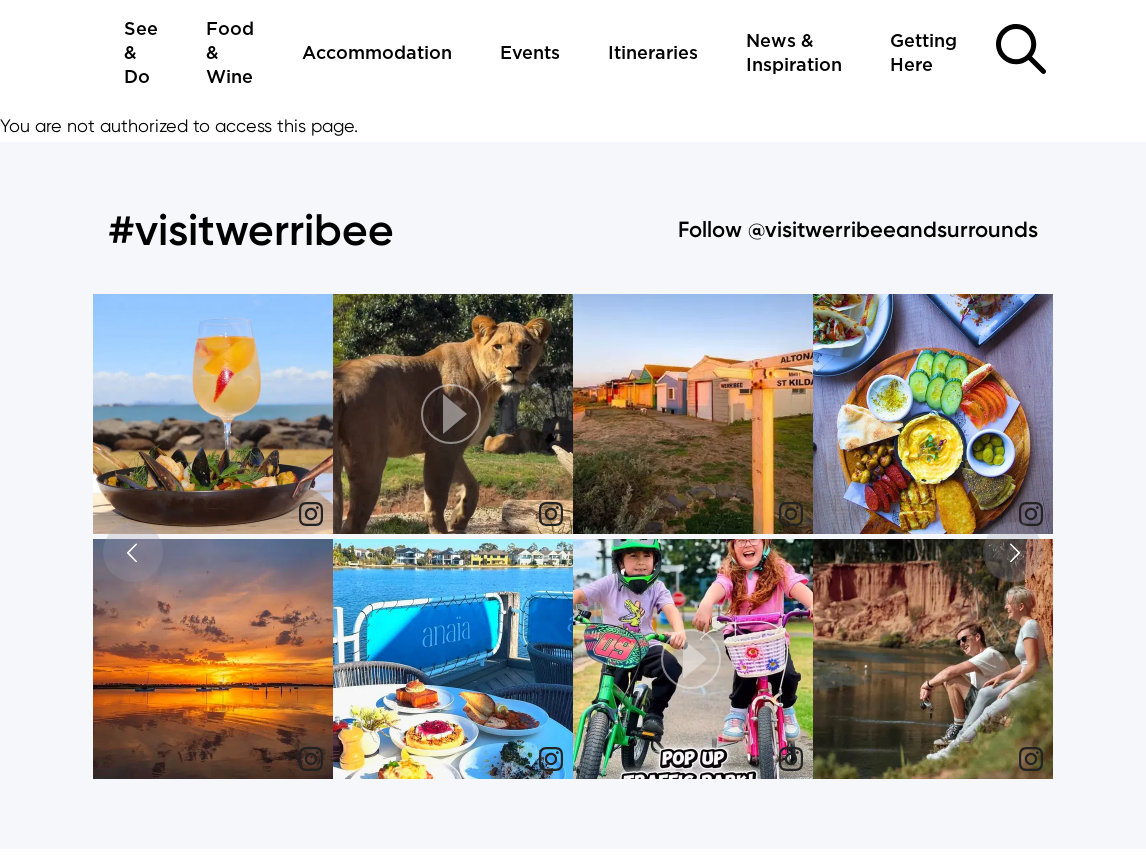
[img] (213, 414)
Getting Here (923, 54)
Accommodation (377, 54)
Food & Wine (230, 55)
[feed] (573, 539)
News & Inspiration (794, 54)
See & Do (141, 55)
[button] (453, 414)
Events (530, 54)
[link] (311, 514)
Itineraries (653, 54)
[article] (213, 416)
